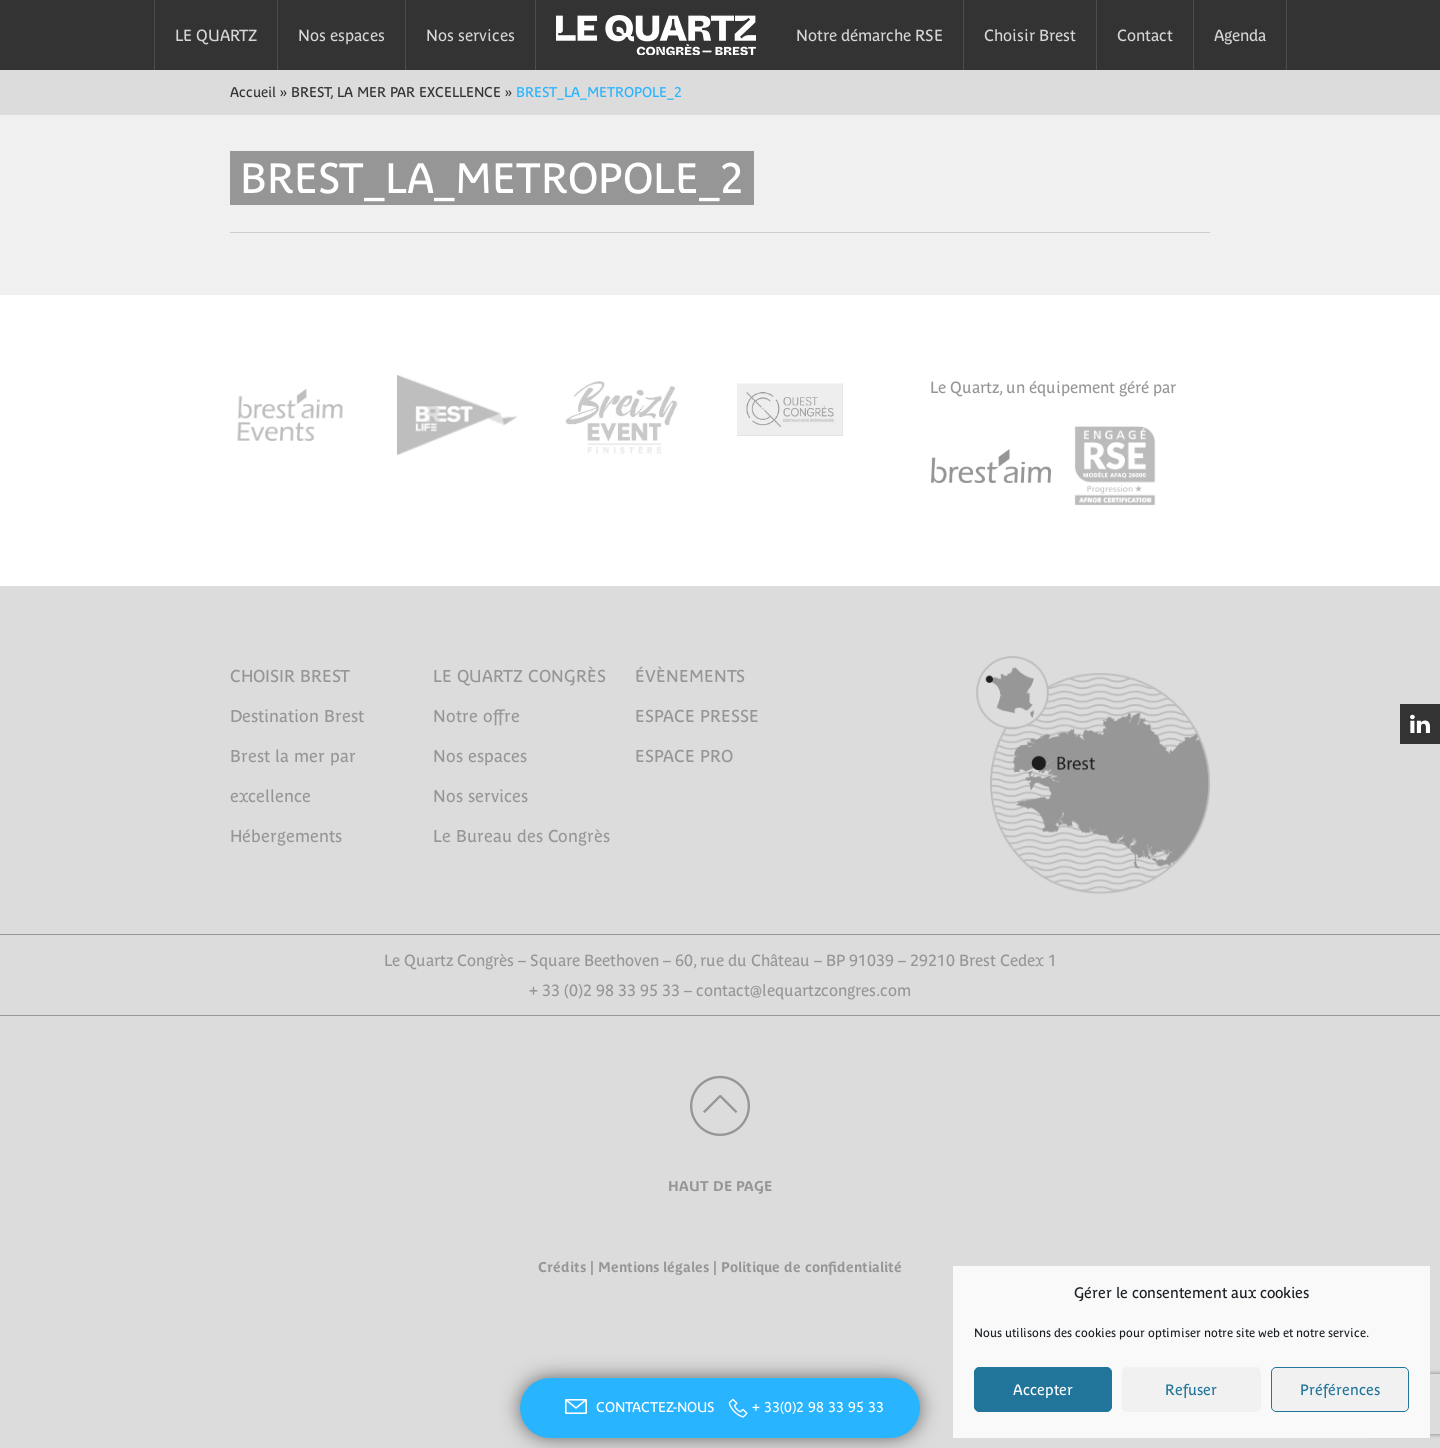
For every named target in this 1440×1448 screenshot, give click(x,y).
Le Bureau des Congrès (521, 836)
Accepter (1043, 1389)
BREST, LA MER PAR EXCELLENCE (396, 92)
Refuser (1191, 1389)
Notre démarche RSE (869, 35)
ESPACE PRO (684, 756)
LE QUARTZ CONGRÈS (519, 676)
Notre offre (476, 716)
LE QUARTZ (216, 35)
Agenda (1240, 35)
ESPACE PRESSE (697, 716)
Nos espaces (341, 35)
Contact (1145, 35)
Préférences (1340, 1389)
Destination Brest (297, 716)
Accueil (253, 92)
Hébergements (286, 836)
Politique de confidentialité (811, 1267)
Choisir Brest (1030, 35)
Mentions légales (653, 1267)
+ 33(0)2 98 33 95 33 (818, 1407)
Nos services (470, 35)
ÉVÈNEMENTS (690, 676)
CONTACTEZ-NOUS (637, 1407)
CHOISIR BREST (290, 676)
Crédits (562, 1267)
